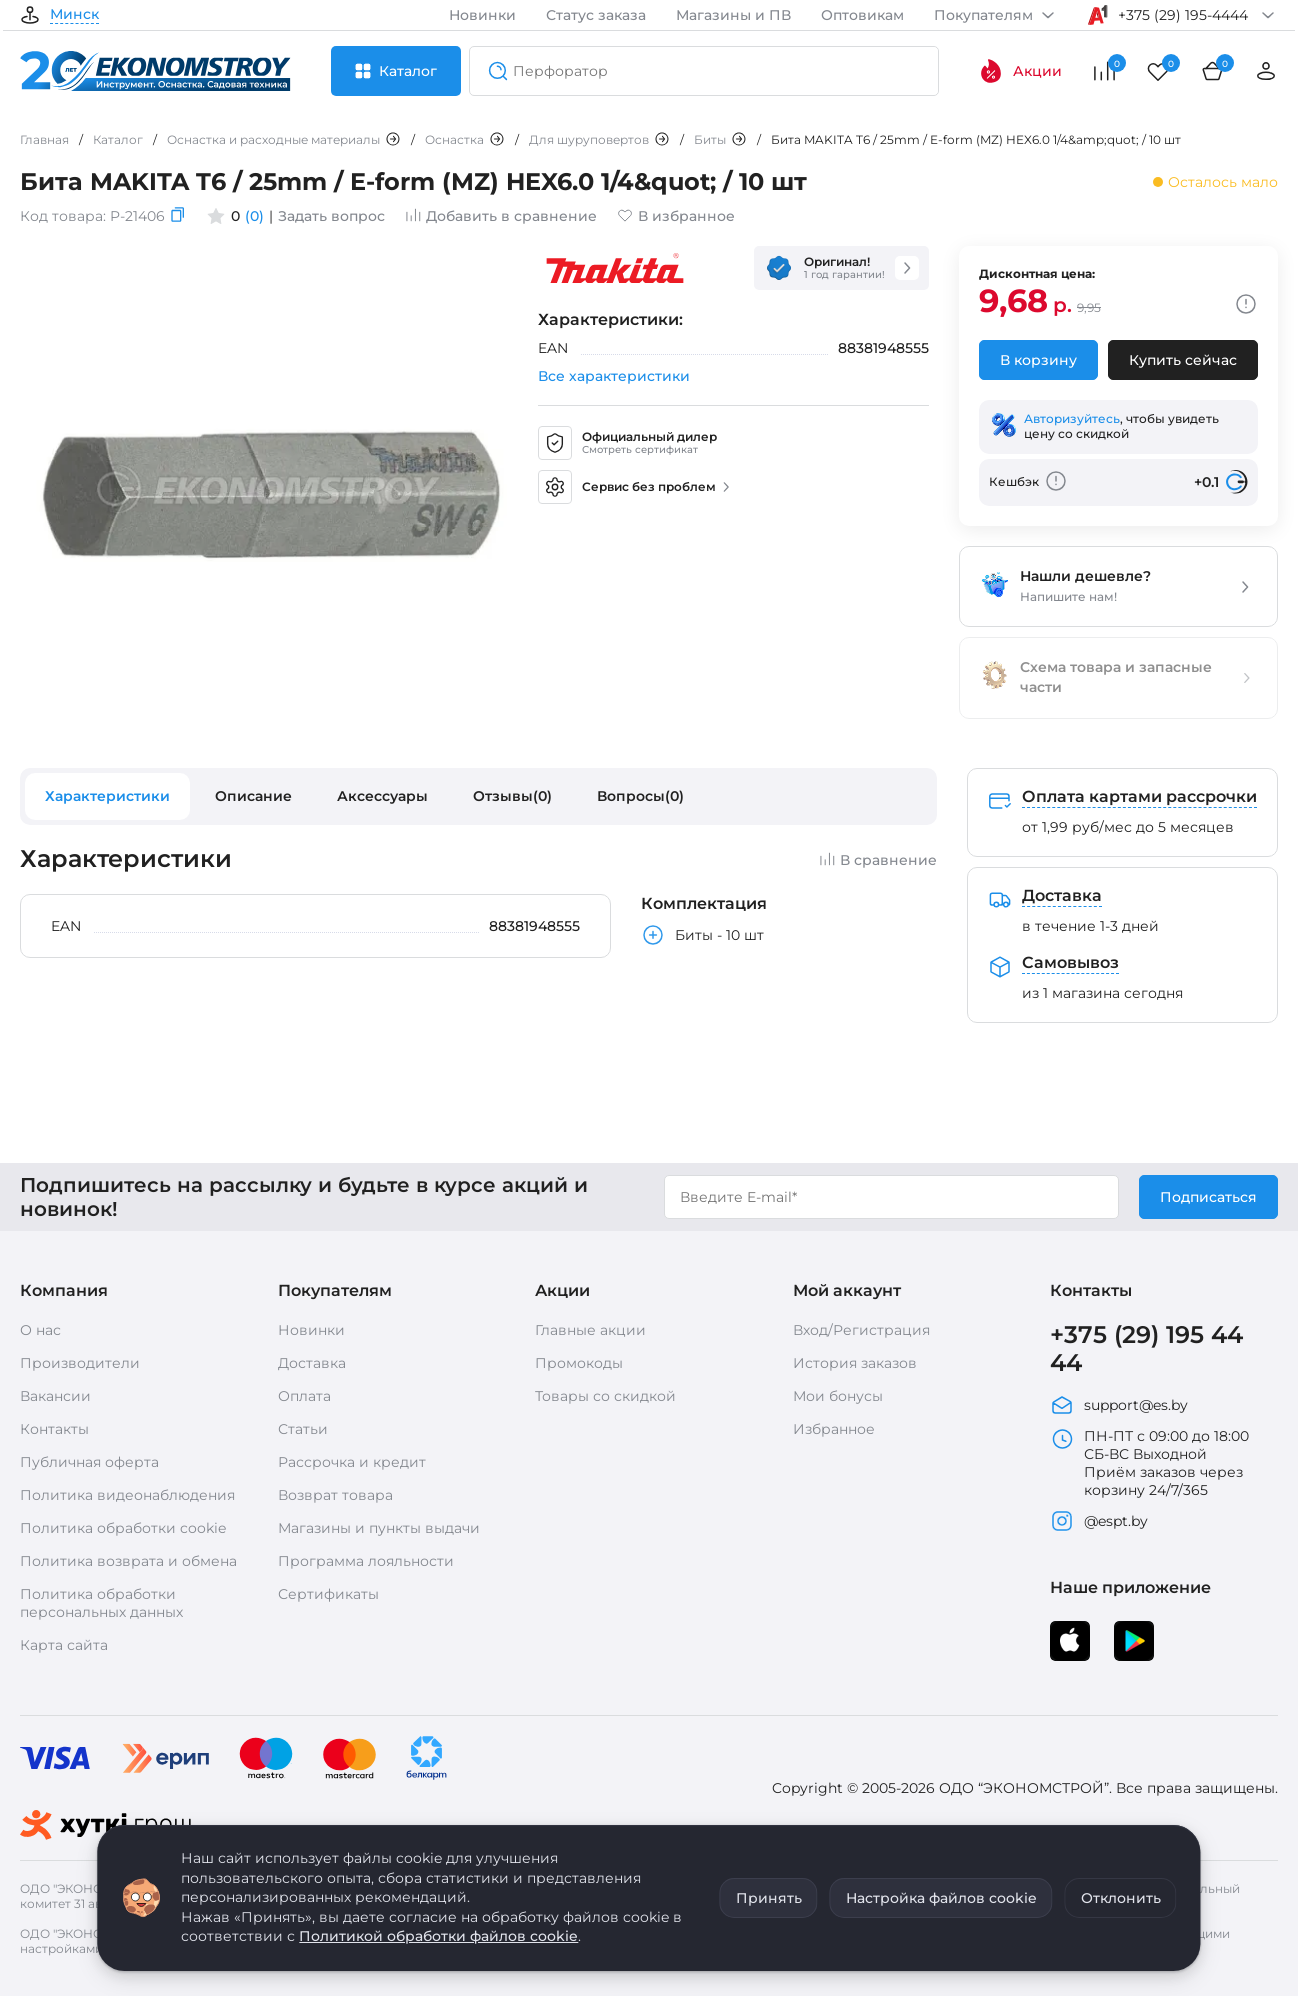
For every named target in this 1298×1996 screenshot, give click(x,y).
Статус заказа (596, 15)
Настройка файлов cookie (941, 1898)
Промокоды (579, 1363)
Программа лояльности (366, 1561)
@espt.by (1099, 1521)
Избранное (834, 1429)
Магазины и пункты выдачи (379, 1528)
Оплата (304, 1396)
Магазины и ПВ (733, 15)
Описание (253, 796)
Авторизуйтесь (1072, 418)
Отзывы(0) (512, 796)
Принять (769, 1898)
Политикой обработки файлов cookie (438, 1936)
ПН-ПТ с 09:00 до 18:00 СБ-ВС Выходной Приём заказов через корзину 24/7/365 (1149, 1463)
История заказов (855, 1363)
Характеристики (107, 796)
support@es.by (1119, 1405)
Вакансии (55, 1396)
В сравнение (878, 860)
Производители (80, 1363)
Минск (74, 15)
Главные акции (590, 1330)
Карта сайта (64, 1645)
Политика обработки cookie (123, 1528)
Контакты (54, 1429)
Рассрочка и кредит (352, 1462)
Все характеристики (614, 376)
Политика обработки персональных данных (101, 1603)
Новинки (482, 15)
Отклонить (1121, 1898)
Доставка (312, 1363)
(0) (254, 216)
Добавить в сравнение (501, 216)
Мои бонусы (838, 1396)
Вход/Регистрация (861, 1330)
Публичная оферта (89, 1462)
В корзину (1038, 360)
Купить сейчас (1183, 360)
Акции (1020, 71)
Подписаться (1208, 1197)
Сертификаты (328, 1594)
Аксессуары (382, 796)
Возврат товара (335, 1495)
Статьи (303, 1429)
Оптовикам (862, 15)
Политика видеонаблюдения (127, 1495)
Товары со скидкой (605, 1396)
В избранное (676, 216)
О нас (40, 1330)
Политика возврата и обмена (128, 1561)
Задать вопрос (331, 216)
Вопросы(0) (640, 796)
